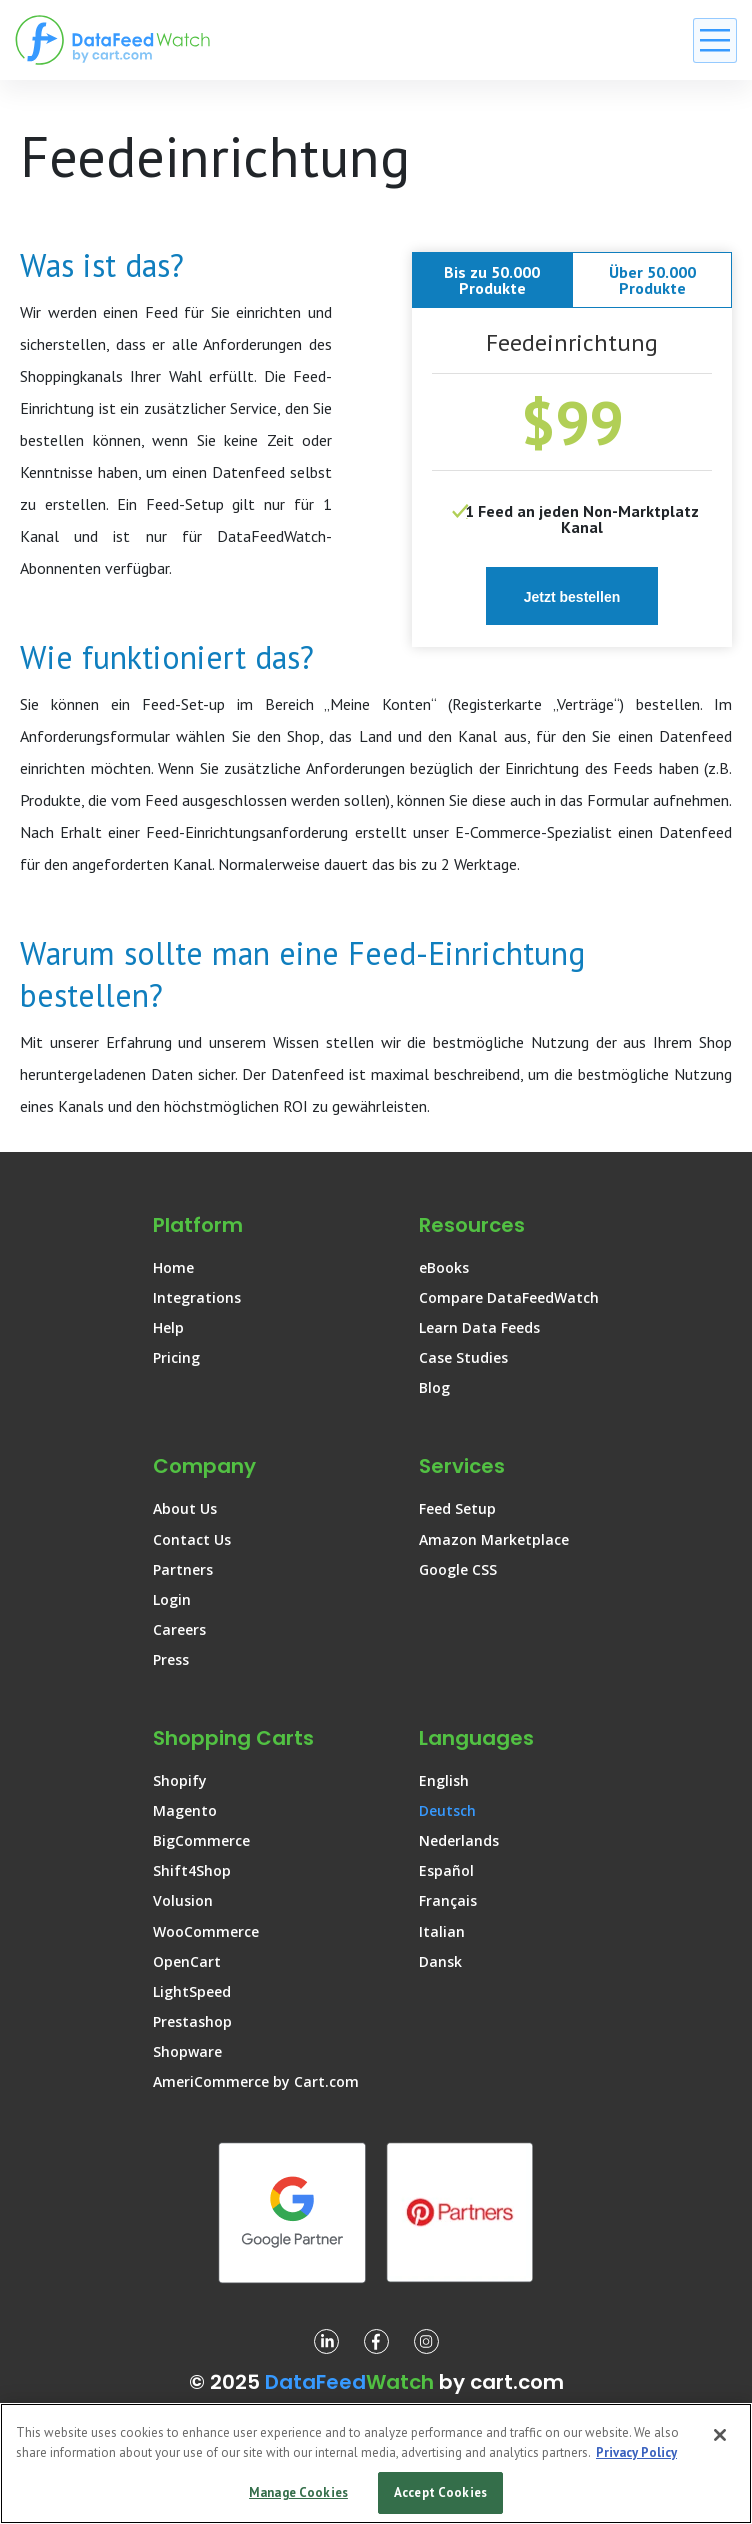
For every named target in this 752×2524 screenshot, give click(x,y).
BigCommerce (201, 1840)
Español (446, 1870)
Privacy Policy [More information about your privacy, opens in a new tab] (636, 2452)
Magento (185, 1810)
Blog (434, 1387)
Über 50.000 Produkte (652, 280)
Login (172, 1599)
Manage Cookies (298, 2492)
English (444, 1780)
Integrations (197, 1297)
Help (168, 1327)
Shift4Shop (192, 1870)
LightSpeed (192, 1991)
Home (173, 1267)
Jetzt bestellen (572, 597)
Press (171, 1659)
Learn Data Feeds (479, 1327)
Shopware (187, 2051)
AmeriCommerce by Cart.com (256, 2081)
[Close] (720, 2435)
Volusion (183, 1900)
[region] (376, 2463)
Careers (179, 1629)
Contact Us (192, 1539)
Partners (183, 1569)
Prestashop (192, 2021)
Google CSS (458, 1569)
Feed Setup (457, 1508)
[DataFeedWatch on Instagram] (426, 2341)
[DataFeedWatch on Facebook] (376, 2341)
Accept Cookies (440, 2492)
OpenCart (187, 1961)
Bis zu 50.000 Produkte (492, 280)
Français (448, 1900)
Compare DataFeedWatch (509, 1297)
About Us (185, 1508)
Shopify (180, 1780)
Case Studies (463, 1357)
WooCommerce (206, 1931)
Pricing (176, 1357)
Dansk (440, 1961)
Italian (442, 1931)
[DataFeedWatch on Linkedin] (326, 2341)
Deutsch (447, 1810)
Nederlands (459, 1840)
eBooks (444, 1267)
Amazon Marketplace (494, 1539)
